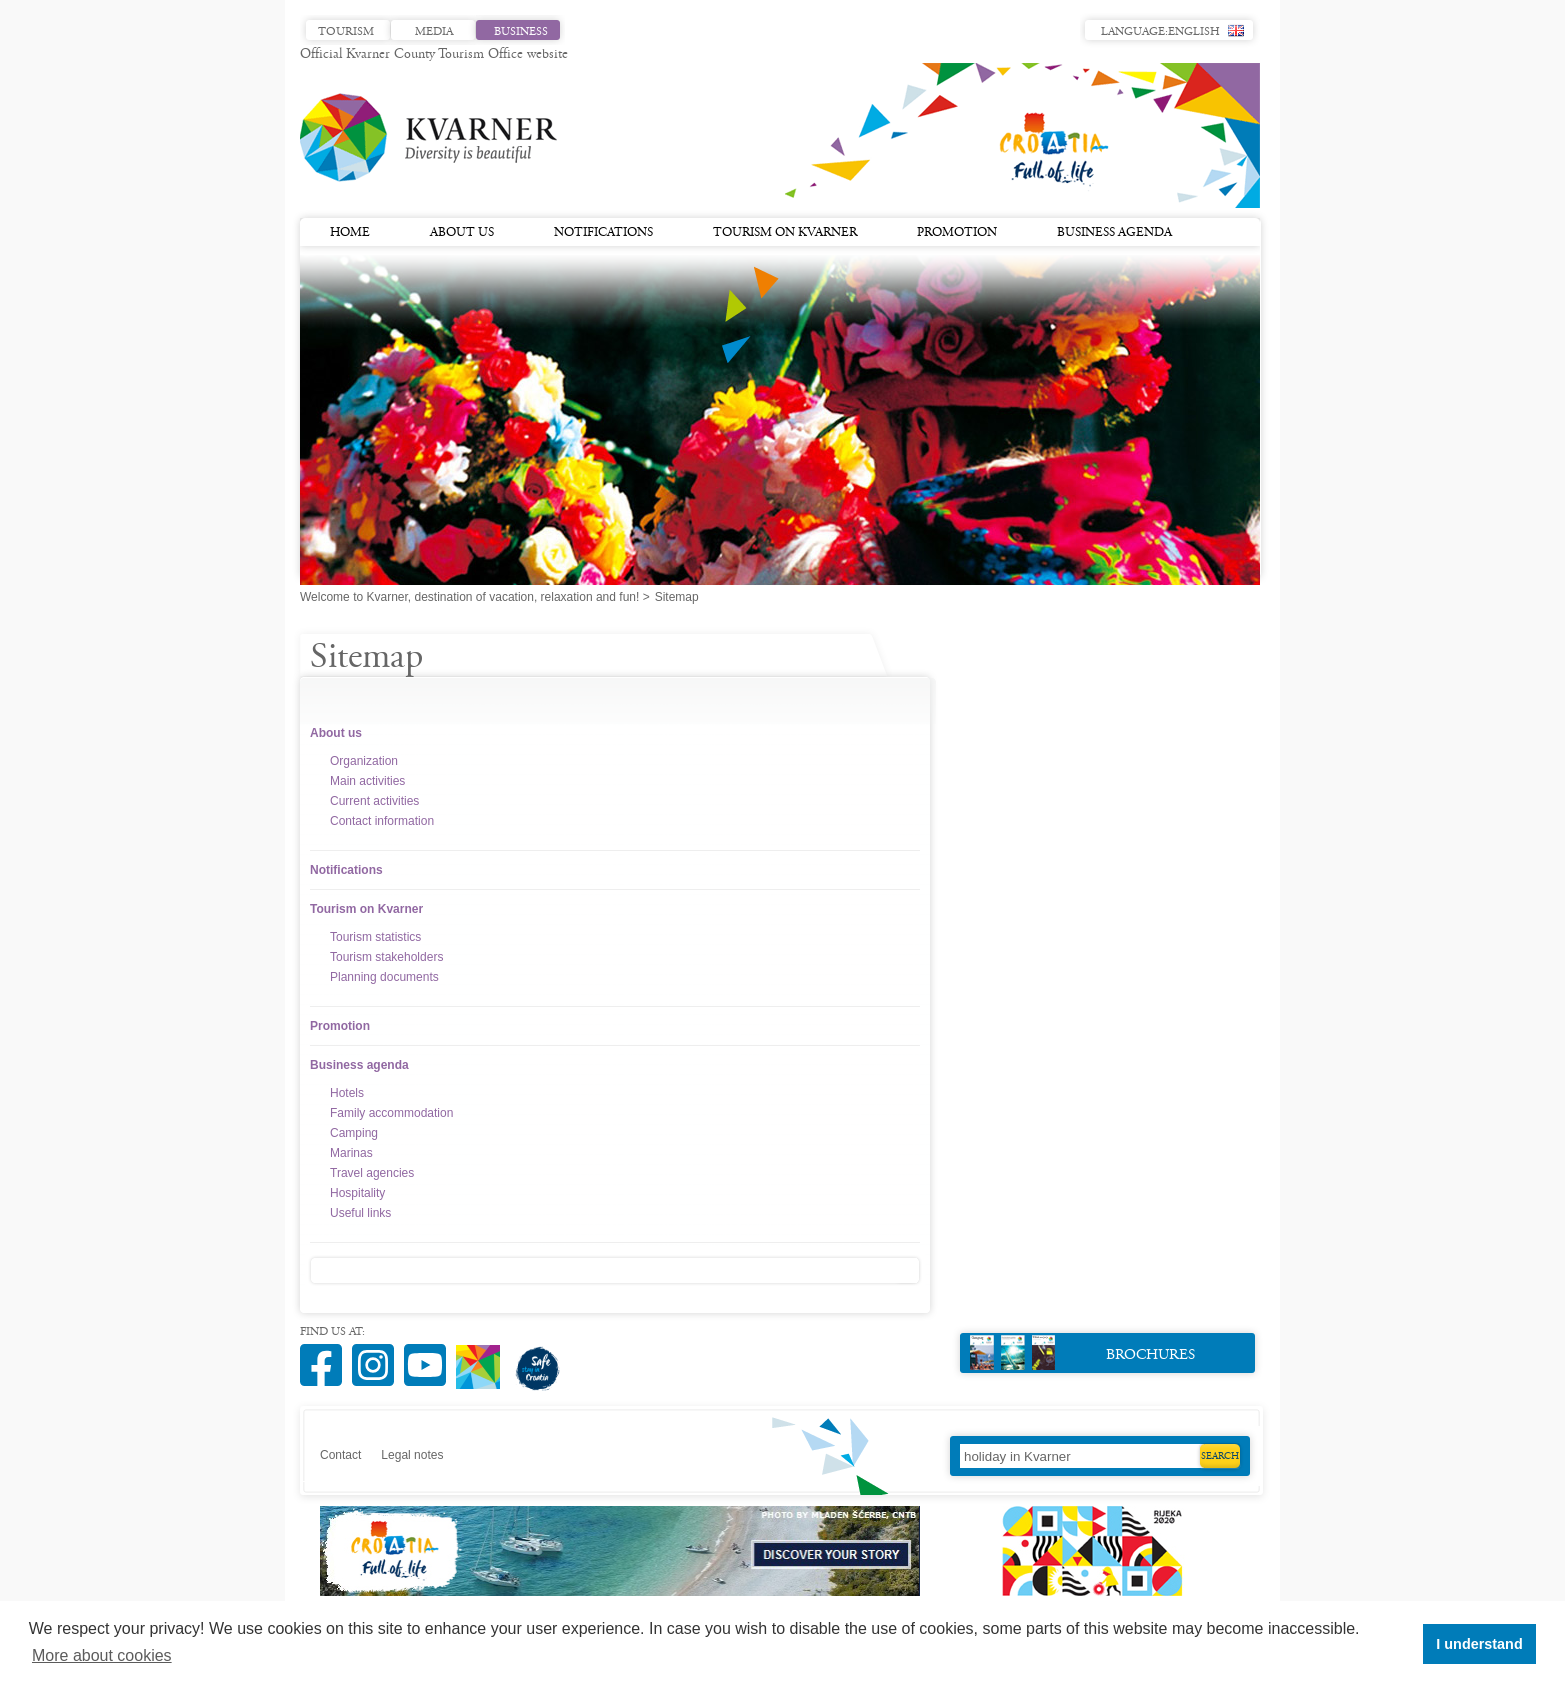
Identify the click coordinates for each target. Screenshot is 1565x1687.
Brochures (1082, 1352)
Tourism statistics (375, 937)
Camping (354, 1133)
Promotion (957, 233)
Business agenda (1114, 233)
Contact (340, 1455)
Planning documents (384, 977)
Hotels (347, 1093)
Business (521, 32)
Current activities (374, 801)
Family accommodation (391, 1113)
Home (350, 233)
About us (462, 233)
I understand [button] (1479, 1644)
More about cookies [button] (102, 1655)
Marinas (351, 1153)
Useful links (360, 1213)
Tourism (346, 32)
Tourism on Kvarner (785, 233)
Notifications (603, 233)
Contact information (382, 821)
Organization (364, 761)
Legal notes (412, 1455)
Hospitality (357, 1193)
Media (434, 32)
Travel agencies (372, 1173)
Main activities (367, 781)
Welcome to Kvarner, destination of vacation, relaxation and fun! (469, 597)
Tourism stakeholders (386, 957)
